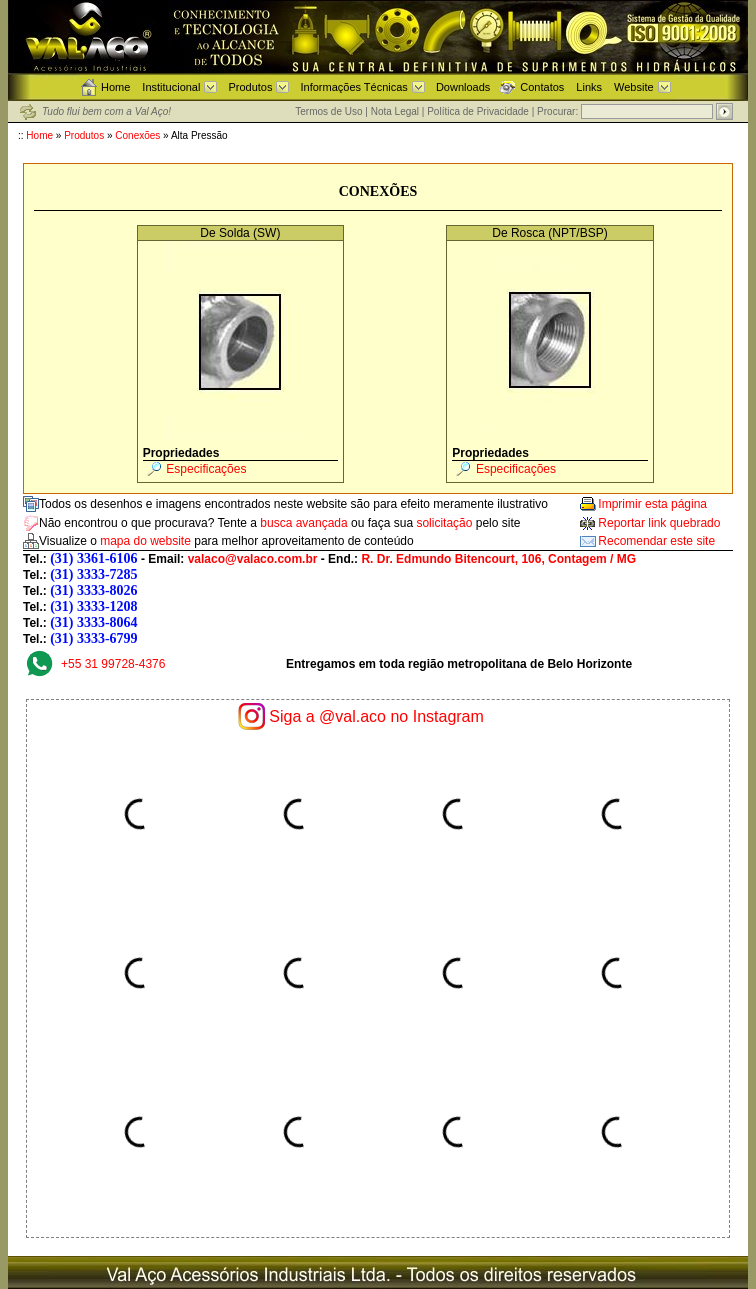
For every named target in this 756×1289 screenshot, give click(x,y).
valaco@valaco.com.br (253, 559)
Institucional (171, 87)
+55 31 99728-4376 (113, 664)
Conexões (137, 135)
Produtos (250, 87)
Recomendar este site (656, 541)
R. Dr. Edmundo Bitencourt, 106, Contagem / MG (498, 559)
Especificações (206, 469)
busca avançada (303, 523)
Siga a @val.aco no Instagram (376, 716)
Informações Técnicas (353, 87)
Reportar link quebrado (659, 523)
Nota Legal (395, 111)
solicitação (444, 523)
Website (634, 87)
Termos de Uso (328, 111)
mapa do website (145, 541)
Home (115, 87)
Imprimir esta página (652, 504)
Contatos (542, 87)
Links (589, 87)
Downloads (463, 87)
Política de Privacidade (478, 111)
